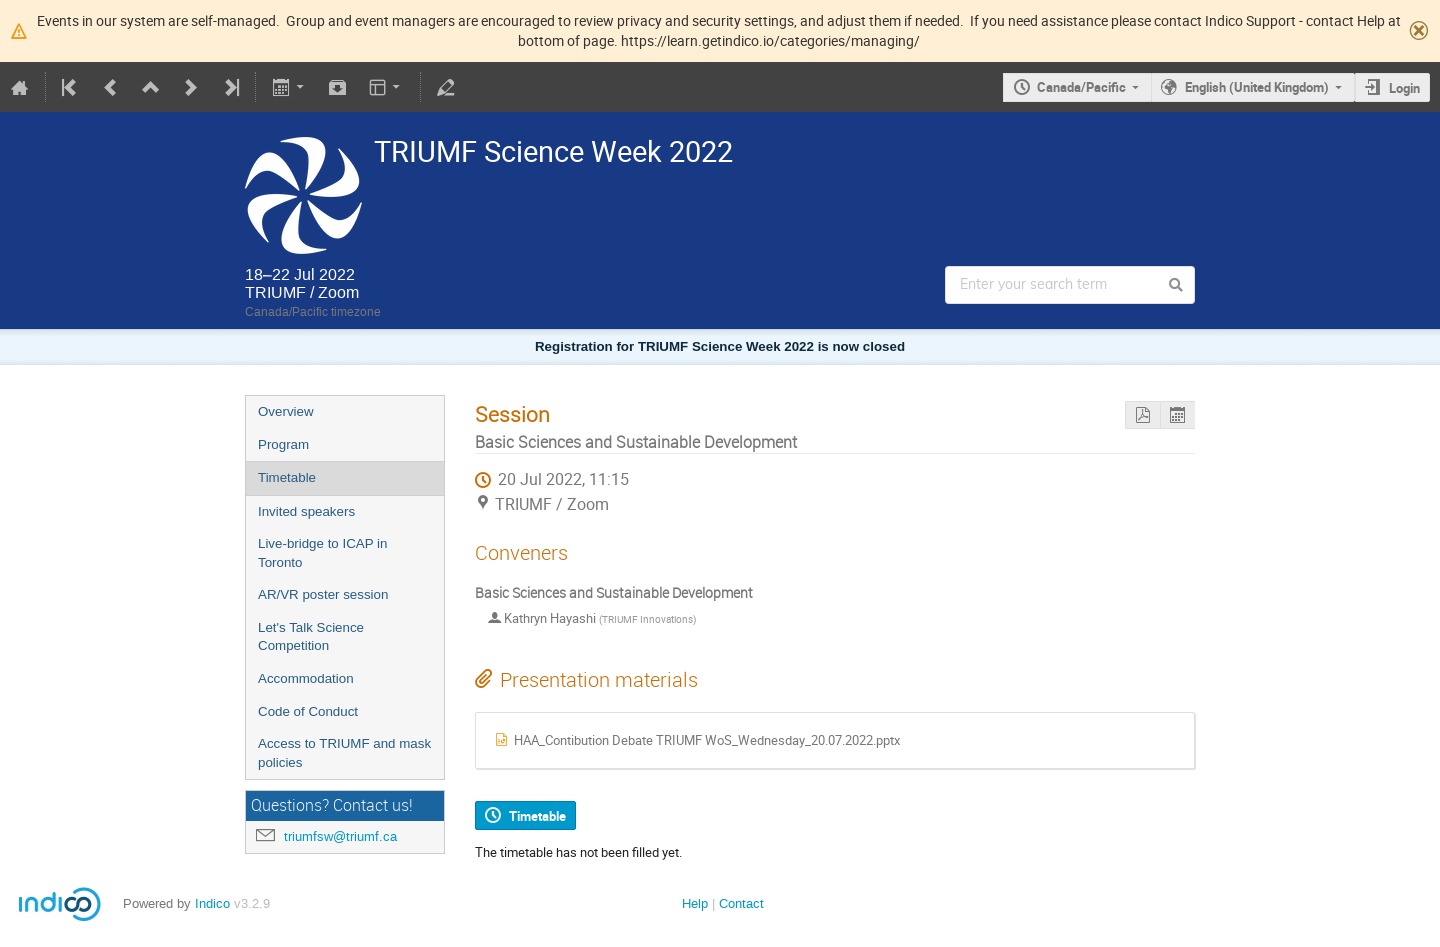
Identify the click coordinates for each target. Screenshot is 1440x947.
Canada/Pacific (1081, 87)
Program (283, 444)
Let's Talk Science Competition (311, 637)
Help (695, 903)
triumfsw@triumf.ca (340, 836)
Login (1404, 88)
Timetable (287, 477)
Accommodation (306, 678)
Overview (286, 411)
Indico (212, 903)
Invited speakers (306, 511)
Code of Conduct (308, 711)
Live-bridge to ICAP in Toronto (322, 553)
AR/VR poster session (323, 594)
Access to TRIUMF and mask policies (344, 753)
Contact (741, 903)
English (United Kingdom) (1257, 87)
